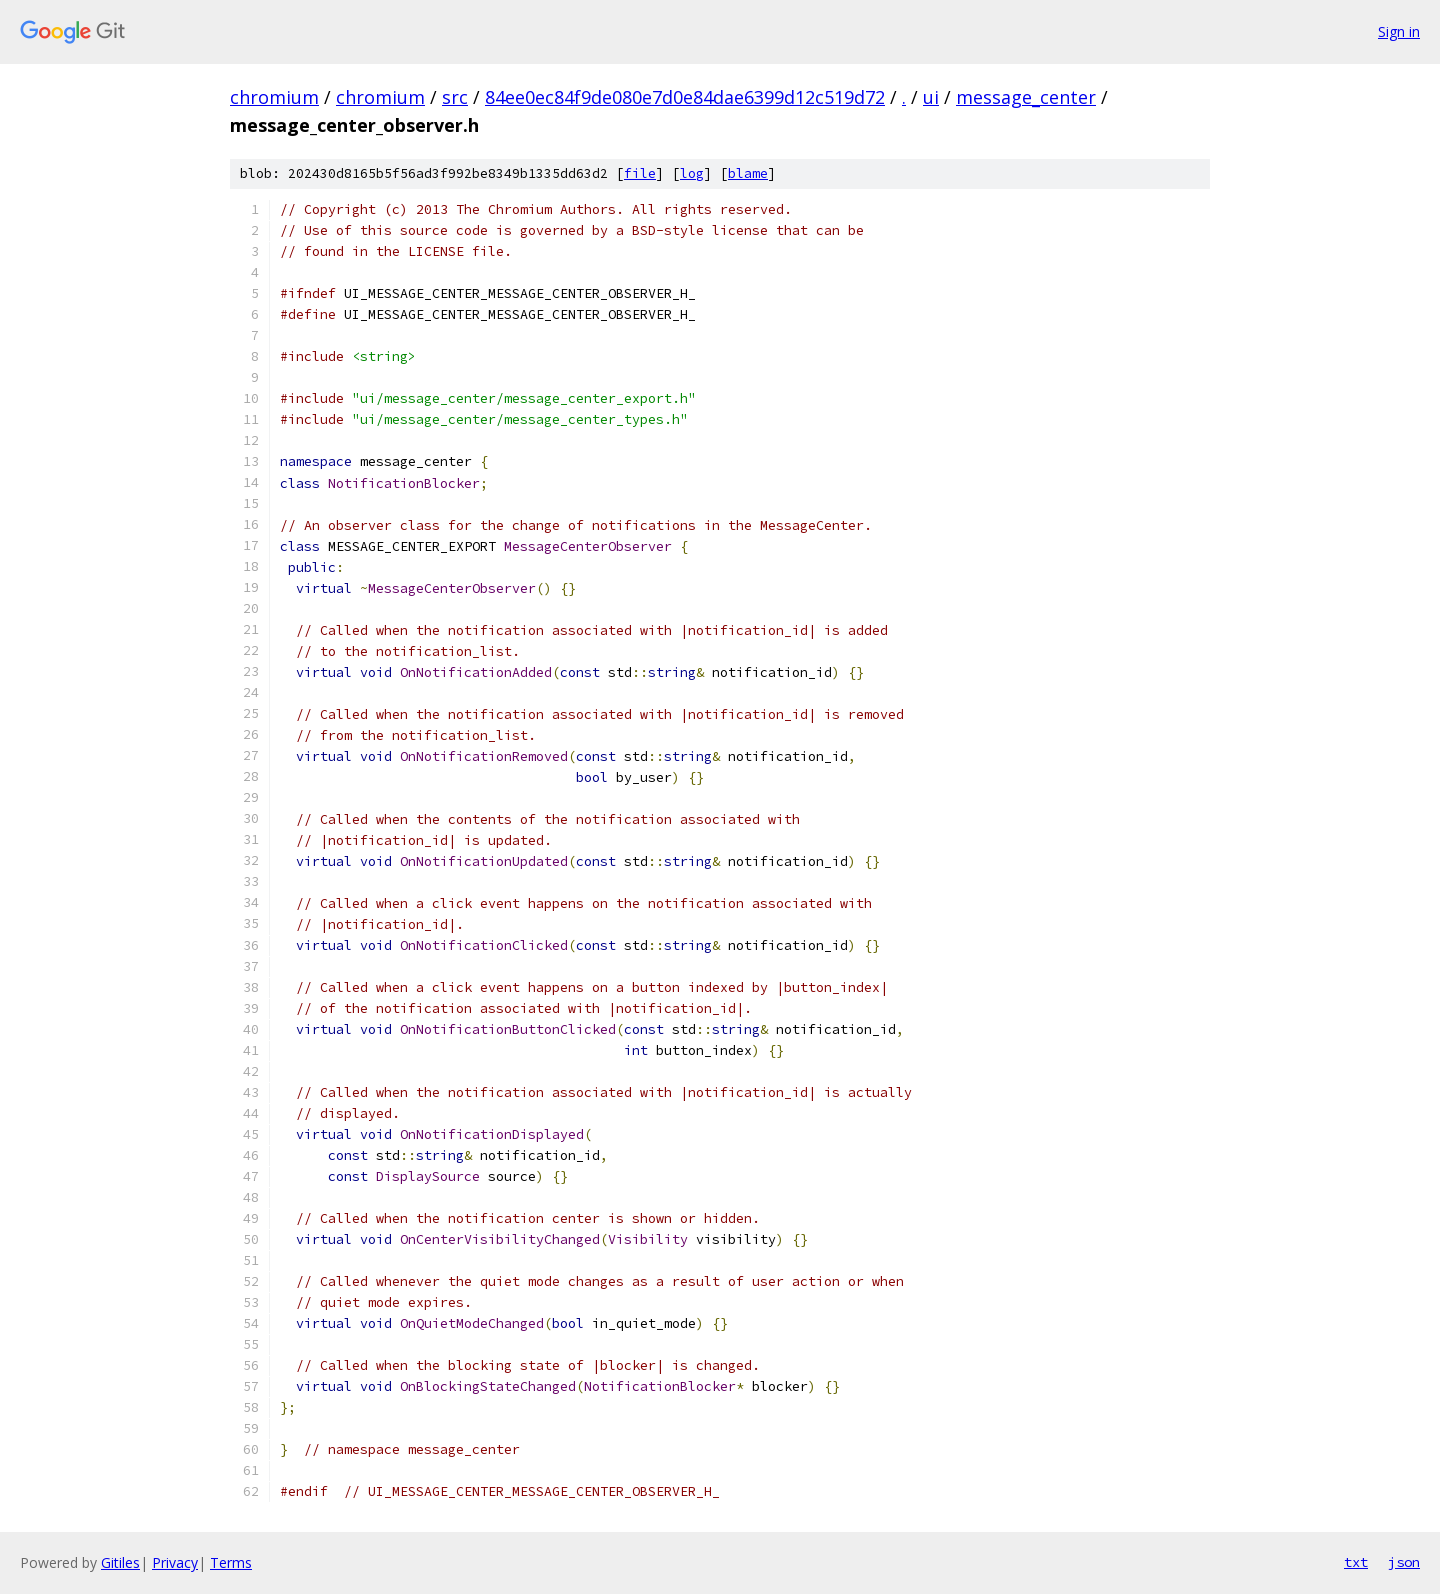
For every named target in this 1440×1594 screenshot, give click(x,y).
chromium (274, 97)
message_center (1026, 97)
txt (1356, 1562)
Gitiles (120, 1562)
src (455, 97)
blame (748, 173)
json (1404, 1562)
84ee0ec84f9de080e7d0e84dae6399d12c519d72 (685, 97)
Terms (231, 1562)
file (640, 173)
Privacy (175, 1562)
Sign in (1399, 31)
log (692, 173)
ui (931, 97)
